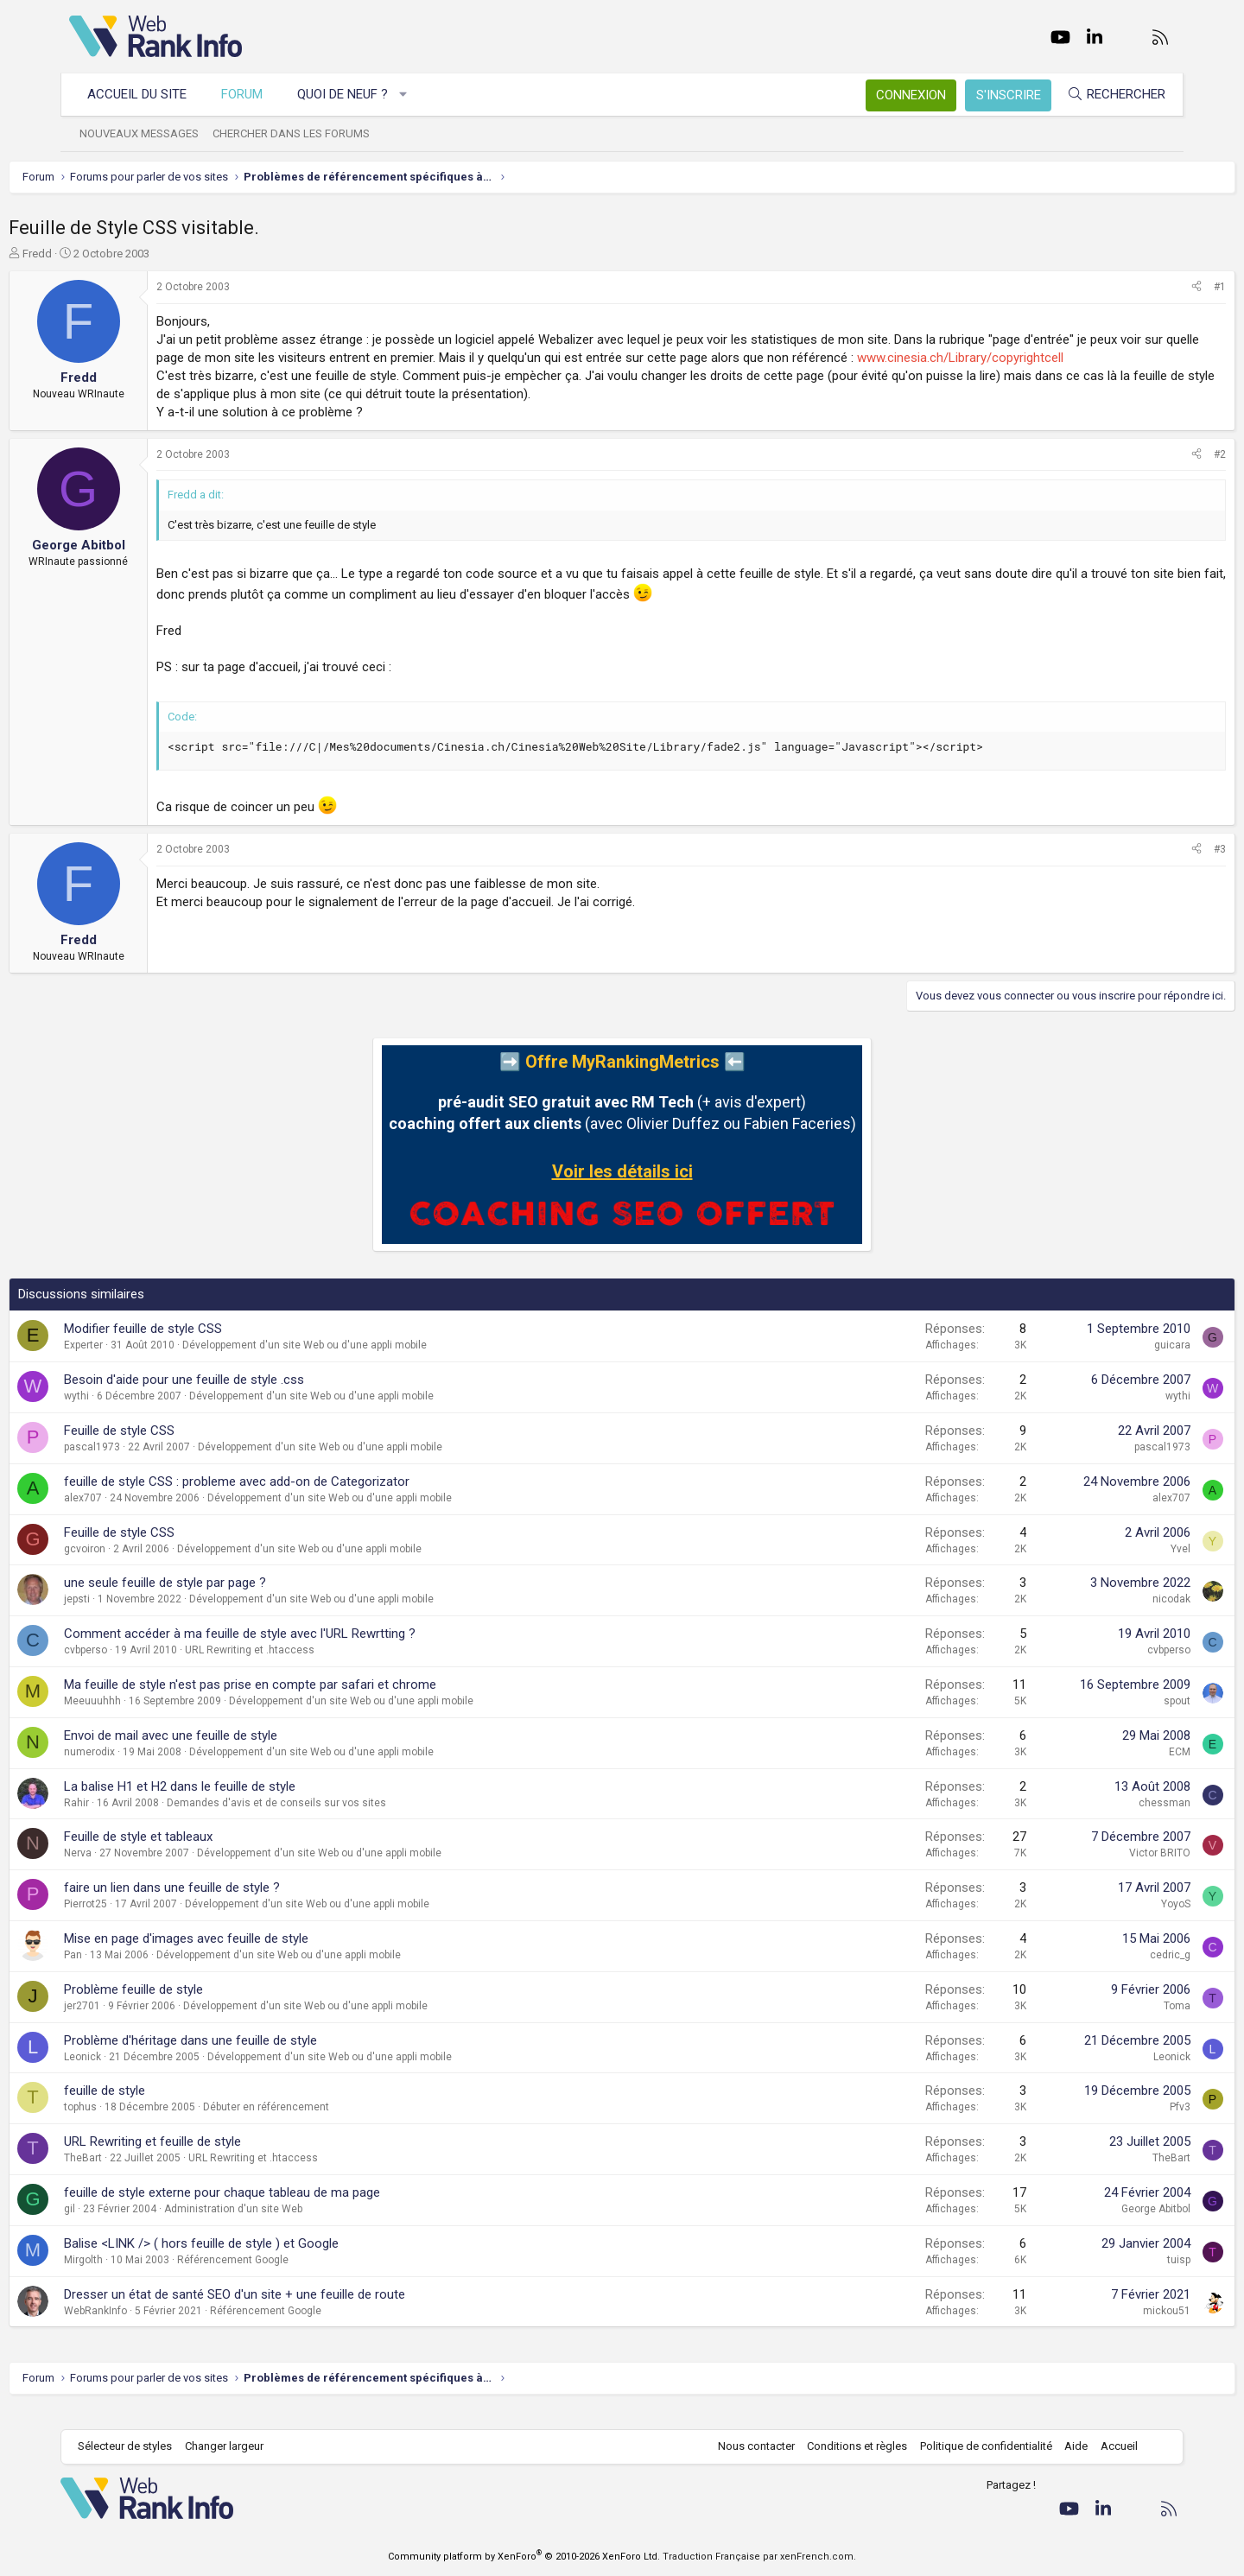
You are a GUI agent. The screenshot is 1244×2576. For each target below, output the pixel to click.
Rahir (136, 1821)
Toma (1116, 2024)
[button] (412, 94)
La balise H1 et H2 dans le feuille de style (240, 1804)
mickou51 (1106, 2329)
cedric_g (1109, 1973)
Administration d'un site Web (294, 2227)
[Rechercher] (1107, 94)
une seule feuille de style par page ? (225, 1600)
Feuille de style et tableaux (198, 1854)
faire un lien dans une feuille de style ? (232, 1905)
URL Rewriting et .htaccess (310, 1668)
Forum (250, 94)
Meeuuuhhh (152, 1719)
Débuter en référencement (326, 2125)
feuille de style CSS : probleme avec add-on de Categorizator (297, 1499)
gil (130, 2227)
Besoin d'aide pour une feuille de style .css (244, 1397)
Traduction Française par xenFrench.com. (759, 2556)
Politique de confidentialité (977, 2446)
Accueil (1110, 2446)
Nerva (138, 1871)
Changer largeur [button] (233, 2446)
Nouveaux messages (147, 133)
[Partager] (1136, 287)
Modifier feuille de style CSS (203, 1347)
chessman (1104, 1821)
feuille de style (165, 2108)
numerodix (149, 1770)
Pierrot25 (146, 1922)
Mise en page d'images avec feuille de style (246, 1956)
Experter (143, 1363)
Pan (133, 1973)
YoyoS (1115, 1922)
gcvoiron (145, 1567)
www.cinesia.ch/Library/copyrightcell (320, 376)
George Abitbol (1095, 2227)
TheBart (143, 2176)
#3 (1159, 867)
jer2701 (142, 2024)
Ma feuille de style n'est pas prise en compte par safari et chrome (310, 1702)
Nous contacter (747, 2446)
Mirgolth (143, 2278)
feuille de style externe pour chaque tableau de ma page (282, 2210)
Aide (1067, 2446)
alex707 (143, 1516)
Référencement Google (293, 2278)
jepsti (137, 1617)
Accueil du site (145, 94)
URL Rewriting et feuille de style (212, 2159)
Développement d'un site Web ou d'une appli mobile (365, 1363)
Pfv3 (1119, 2125)
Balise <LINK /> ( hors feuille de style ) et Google (261, 2261)
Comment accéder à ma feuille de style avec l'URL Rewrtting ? (300, 1651)
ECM (1119, 1770)
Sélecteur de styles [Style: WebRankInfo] (133, 2446)
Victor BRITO (1099, 1871)
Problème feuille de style (193, 2007)
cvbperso (146, 1668)
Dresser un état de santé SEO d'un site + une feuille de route (295, 2312)
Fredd (97, 253)
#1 (1159, 287)
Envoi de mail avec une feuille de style (231, 1753)
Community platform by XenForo (524, 2556)
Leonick (143, 2075)
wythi (136, 1414)
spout (1116, 1719)
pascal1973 (152, 1465)
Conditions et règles (848, 2446)
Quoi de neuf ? (351, 94)
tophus (140, 2125)
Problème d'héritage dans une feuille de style (251, 2058)
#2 (1159, 472)
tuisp (1118, 2278)
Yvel (1120, 1567)
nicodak (1111, 1617)
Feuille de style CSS (179, 1448)
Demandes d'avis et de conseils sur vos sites (337, 1821)
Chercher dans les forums (299, 133)
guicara (1112, 1363)
